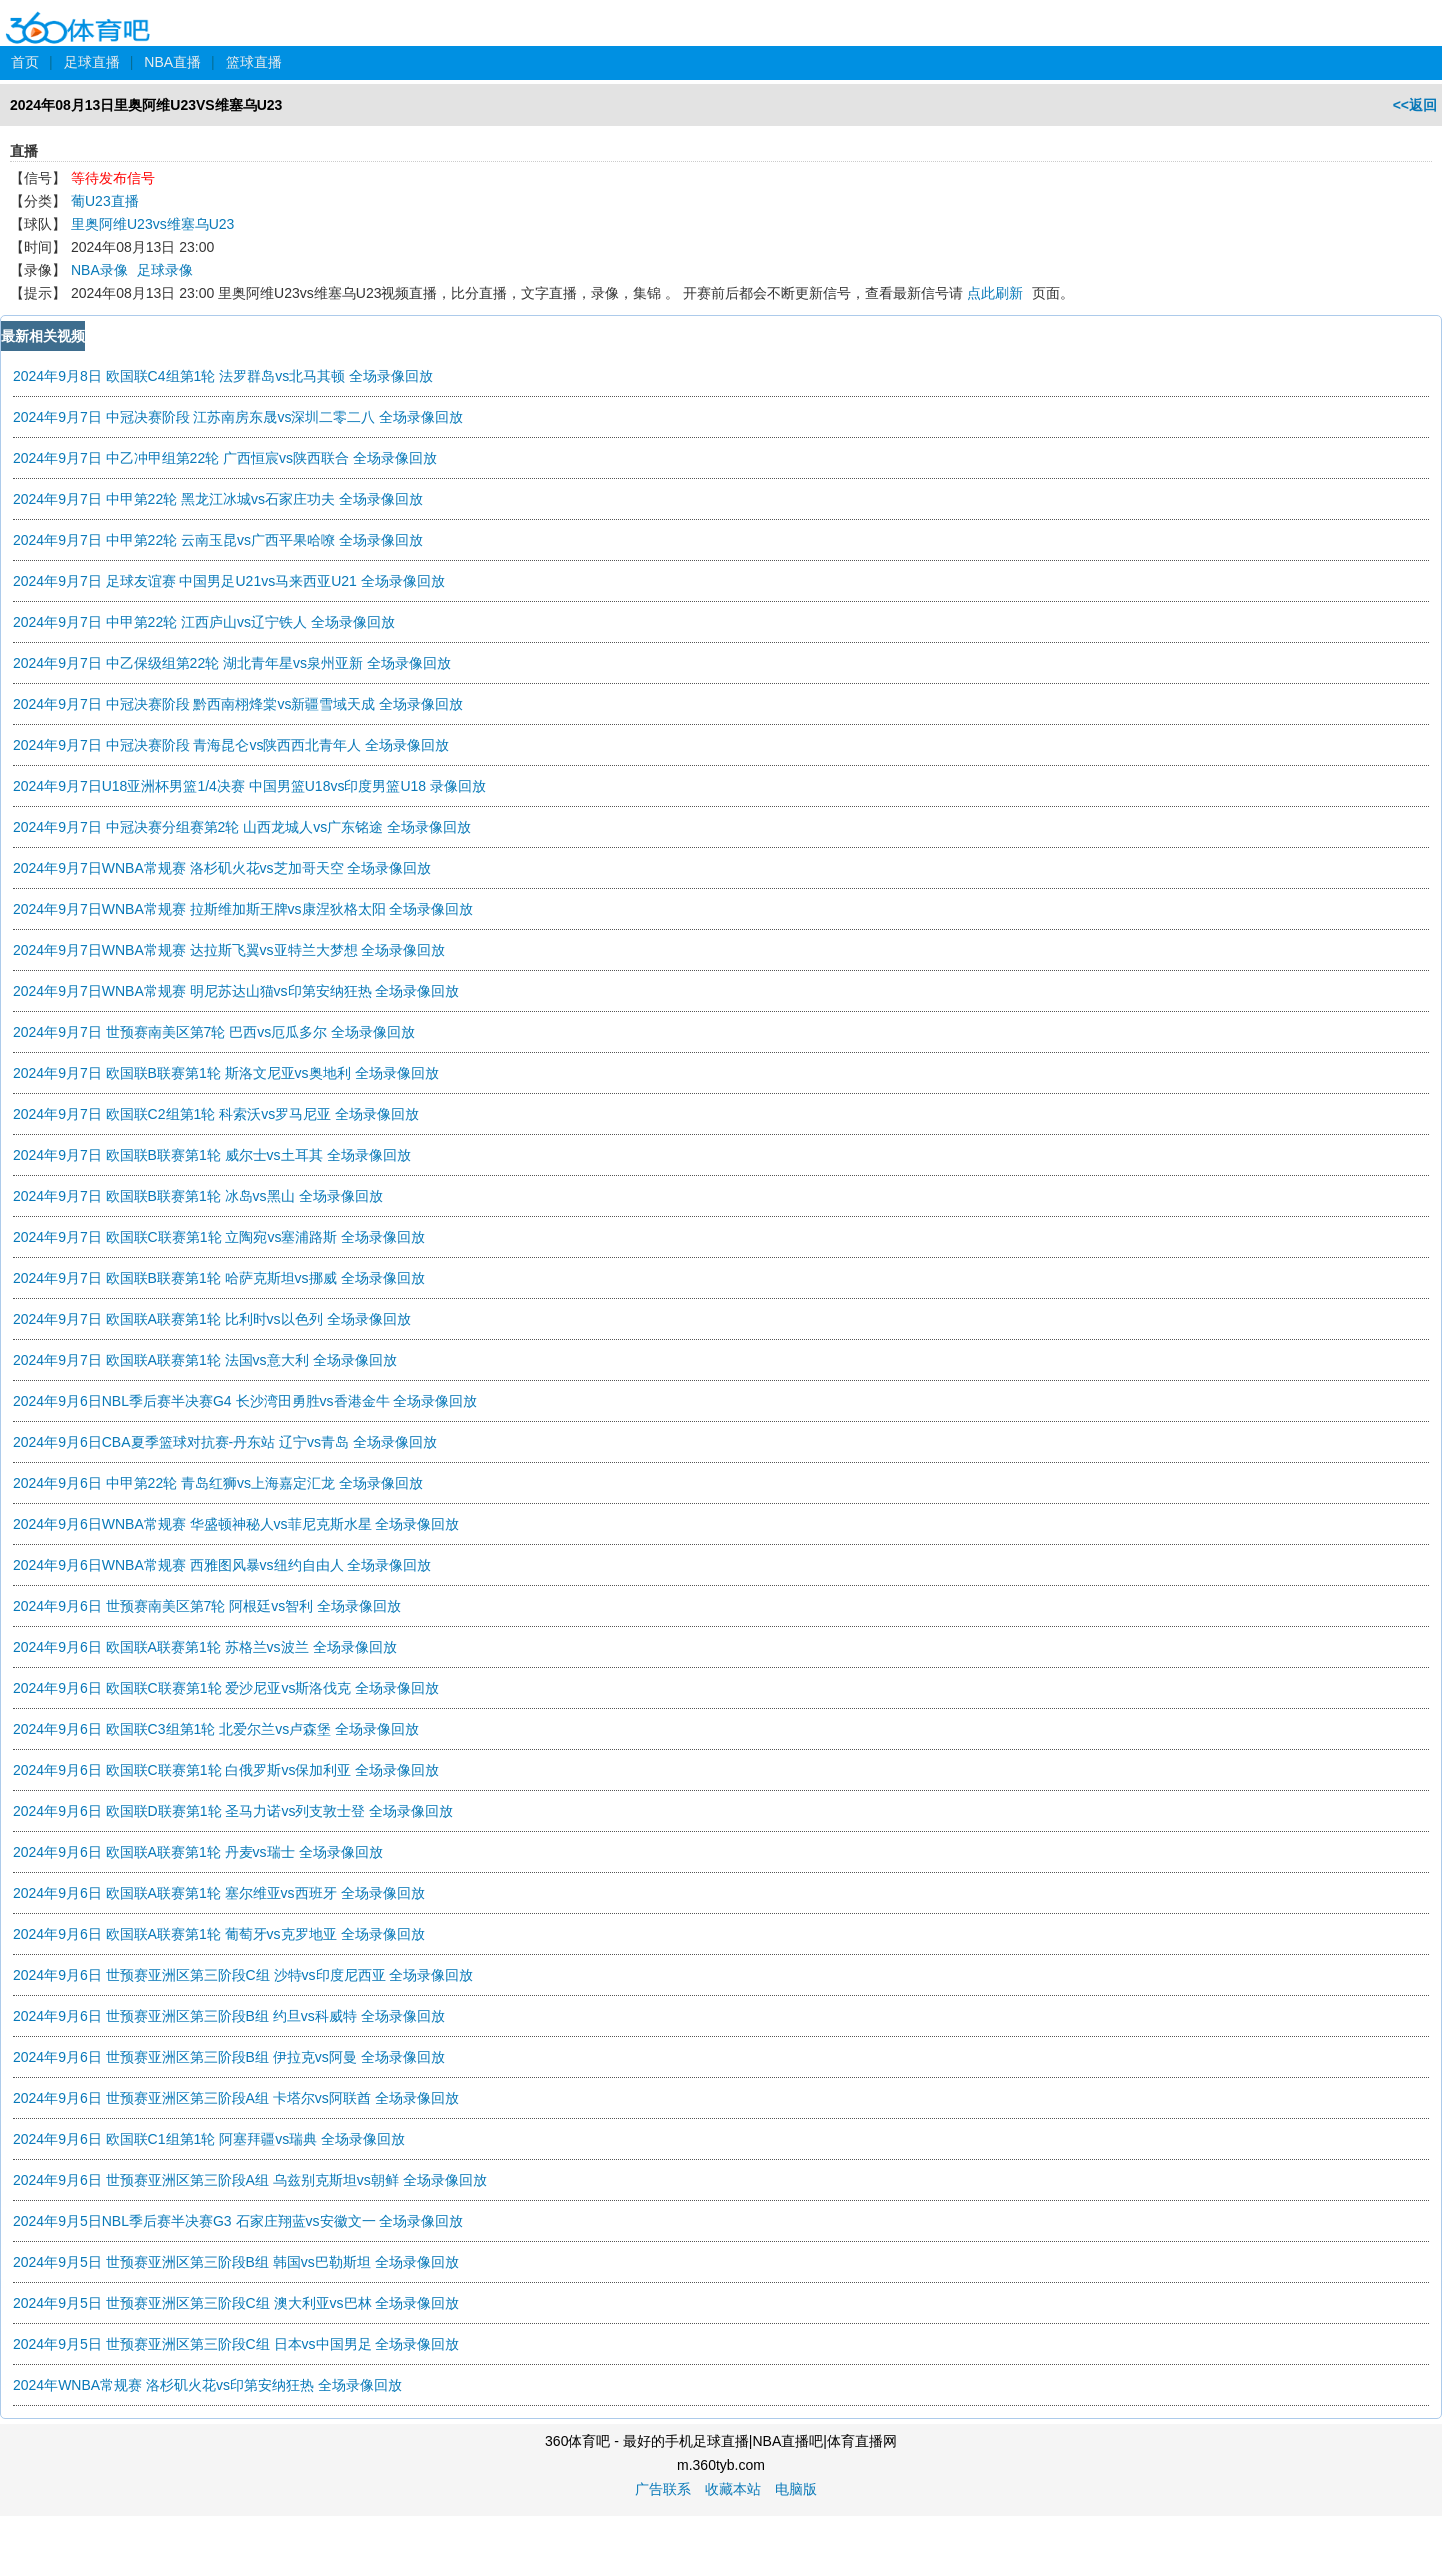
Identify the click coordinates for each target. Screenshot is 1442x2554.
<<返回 (1415, 105)
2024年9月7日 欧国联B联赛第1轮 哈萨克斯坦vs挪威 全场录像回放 (219, 1278)
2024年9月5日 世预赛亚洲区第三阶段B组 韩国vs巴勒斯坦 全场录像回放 (236, 2262)
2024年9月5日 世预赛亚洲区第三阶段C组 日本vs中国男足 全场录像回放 (236, 2344)
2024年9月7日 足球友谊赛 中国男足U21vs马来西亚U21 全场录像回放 (229, 581)
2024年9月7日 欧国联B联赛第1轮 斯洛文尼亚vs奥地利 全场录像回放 (226, 1073)
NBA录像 (99, 270)
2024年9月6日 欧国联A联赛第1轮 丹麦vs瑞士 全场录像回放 (198, 1852)
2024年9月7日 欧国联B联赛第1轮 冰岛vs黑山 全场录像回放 (198, 1196)
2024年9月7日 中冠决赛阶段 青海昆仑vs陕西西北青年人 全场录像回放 (231, 745)
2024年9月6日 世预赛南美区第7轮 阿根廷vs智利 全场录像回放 (207, 1606)
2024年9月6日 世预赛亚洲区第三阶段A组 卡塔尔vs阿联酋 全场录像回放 (236, 2098)
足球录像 (165, 270)
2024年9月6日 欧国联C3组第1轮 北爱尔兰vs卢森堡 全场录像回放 (216, 1729)
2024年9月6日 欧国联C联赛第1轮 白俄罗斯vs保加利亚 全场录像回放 (226, 1770)
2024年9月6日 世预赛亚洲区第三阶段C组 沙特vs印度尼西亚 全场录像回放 (243, 1975)
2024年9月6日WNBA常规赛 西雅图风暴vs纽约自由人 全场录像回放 (222, 1565)
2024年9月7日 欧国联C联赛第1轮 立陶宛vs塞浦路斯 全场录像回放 (219, 1237)
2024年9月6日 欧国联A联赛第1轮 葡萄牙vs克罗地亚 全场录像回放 (219, 1934)
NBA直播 (172, 62)
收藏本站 (733, 2489)
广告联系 (663, 2489)
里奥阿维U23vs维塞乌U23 (152, 224)
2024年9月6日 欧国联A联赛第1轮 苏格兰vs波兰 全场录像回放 (205, 1647)
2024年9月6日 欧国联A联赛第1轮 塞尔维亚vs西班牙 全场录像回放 (219, 1893)
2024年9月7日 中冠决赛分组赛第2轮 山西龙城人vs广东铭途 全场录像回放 (242, 827)
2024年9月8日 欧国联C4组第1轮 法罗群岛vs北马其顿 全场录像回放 (223, 376)
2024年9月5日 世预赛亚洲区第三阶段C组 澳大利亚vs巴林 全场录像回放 (236, 2303)
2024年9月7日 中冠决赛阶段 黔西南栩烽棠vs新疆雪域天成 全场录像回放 (238, 704)
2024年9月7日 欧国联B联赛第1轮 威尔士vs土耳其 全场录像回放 (212, 1155)
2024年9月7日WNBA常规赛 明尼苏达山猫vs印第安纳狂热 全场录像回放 (236, 991)
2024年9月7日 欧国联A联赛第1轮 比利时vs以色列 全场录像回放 (212, 1319)
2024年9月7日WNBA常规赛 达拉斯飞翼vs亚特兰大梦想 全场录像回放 (229, 950)
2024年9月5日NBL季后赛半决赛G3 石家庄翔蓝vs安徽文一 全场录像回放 (238, 2221)
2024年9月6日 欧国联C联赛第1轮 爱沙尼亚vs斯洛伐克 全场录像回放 (226, 1688)
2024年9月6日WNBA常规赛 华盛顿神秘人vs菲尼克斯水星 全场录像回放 (236, 1524)
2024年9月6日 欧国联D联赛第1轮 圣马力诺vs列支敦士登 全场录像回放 (233, 1811)
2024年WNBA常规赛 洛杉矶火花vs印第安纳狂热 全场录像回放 (207, 2385)
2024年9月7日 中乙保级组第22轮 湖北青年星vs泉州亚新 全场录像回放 (232, 663)
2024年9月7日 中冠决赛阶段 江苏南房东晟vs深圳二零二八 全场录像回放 (238, 417)
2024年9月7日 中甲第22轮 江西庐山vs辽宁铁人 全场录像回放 (204, 622)
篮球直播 (254, 62)
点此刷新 (995, 293)
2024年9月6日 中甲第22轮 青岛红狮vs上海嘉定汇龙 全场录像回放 (218, 1483)
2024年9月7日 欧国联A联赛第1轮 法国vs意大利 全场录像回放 (205, 1360)
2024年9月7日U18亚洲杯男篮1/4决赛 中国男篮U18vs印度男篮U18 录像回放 (249, 786)
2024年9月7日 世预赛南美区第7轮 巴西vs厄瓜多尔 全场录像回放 (214, 1032)
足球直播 (92, 62)
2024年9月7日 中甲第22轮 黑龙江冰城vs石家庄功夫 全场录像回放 (218, 499)
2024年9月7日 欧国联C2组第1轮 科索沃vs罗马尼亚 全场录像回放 (216, 1114)
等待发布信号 (113, 178)
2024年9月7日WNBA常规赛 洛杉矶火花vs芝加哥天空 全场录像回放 (222, 868)
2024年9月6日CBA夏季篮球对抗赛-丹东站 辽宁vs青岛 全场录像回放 (225, 1442)
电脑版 (796, 2489)
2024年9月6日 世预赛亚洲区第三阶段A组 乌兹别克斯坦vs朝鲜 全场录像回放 (250, 2180)
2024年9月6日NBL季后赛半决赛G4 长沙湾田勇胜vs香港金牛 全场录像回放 (245, 1401)
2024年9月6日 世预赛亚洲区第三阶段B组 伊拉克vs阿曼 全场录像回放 (229, 2057)
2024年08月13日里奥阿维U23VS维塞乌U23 (146, 105)
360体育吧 (77, 14)
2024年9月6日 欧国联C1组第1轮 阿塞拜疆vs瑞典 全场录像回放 (209, 2139)
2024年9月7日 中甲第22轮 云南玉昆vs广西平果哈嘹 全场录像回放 (218, 540)
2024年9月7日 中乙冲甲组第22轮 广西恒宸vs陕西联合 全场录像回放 (225, 458)
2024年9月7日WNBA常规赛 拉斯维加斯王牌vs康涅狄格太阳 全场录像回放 (243, 909)
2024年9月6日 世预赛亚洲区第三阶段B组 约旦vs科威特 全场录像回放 (229, 2016)
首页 (25, 62)
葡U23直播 (105, 201)
